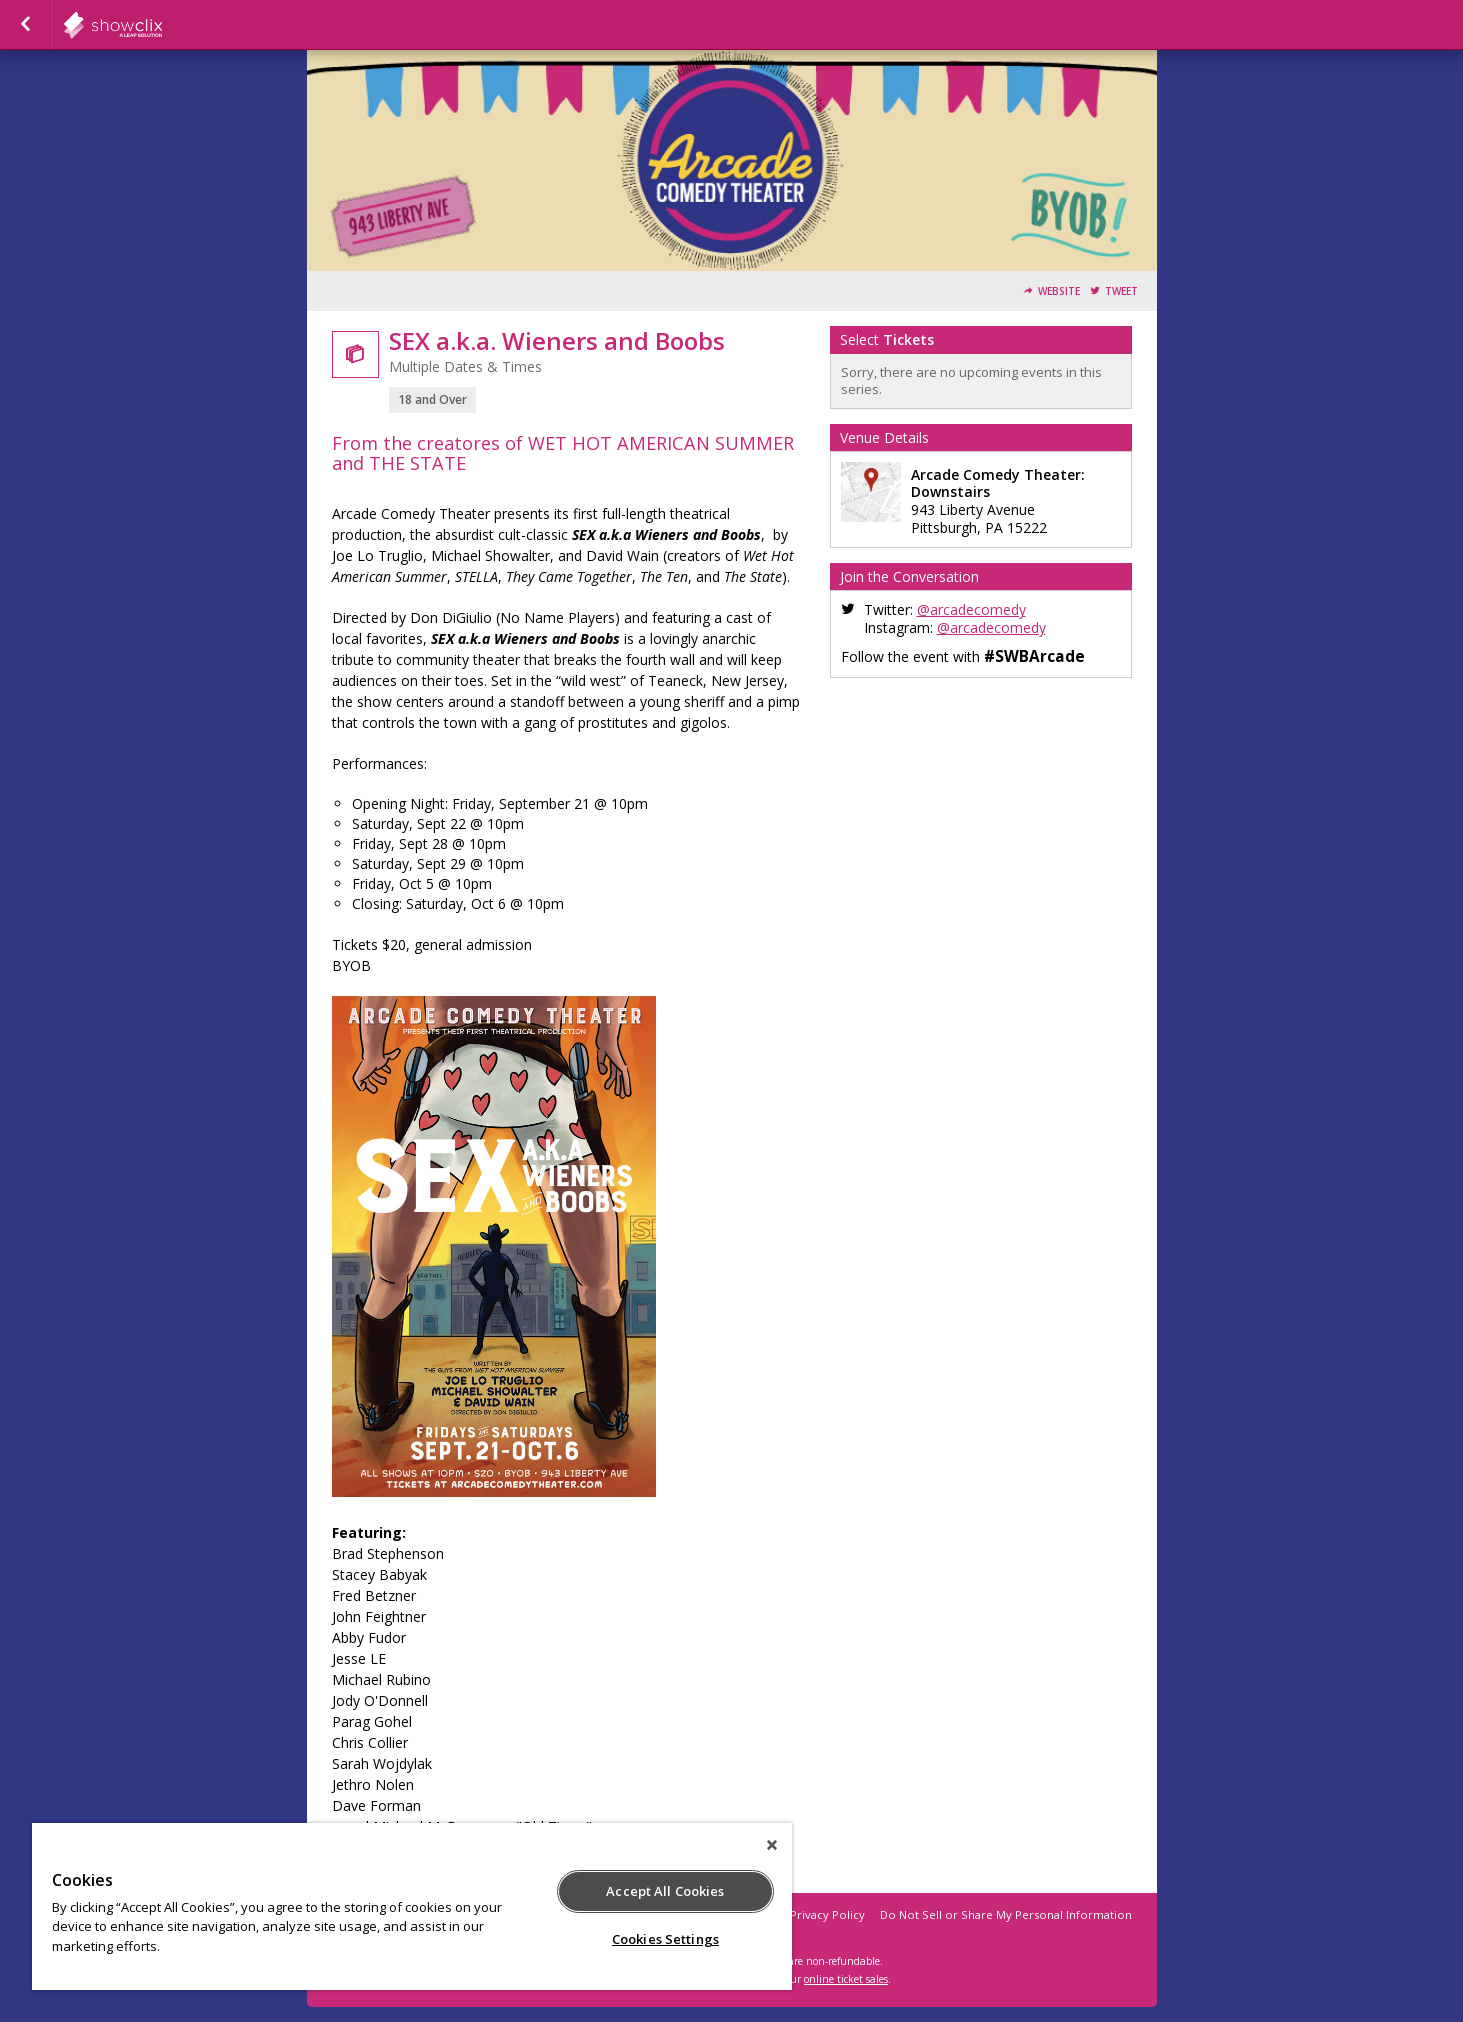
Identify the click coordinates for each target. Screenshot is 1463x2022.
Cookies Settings (665, 1939)
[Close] (772, 1845)
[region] (412, 1906)
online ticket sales (846, 1979)
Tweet (1121, 291)
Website (1059, 291)
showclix (162, 25)
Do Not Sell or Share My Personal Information (1006, 1914)
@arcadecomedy (971, 609)
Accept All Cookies (665, 1891)
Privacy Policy (827, 1914)
